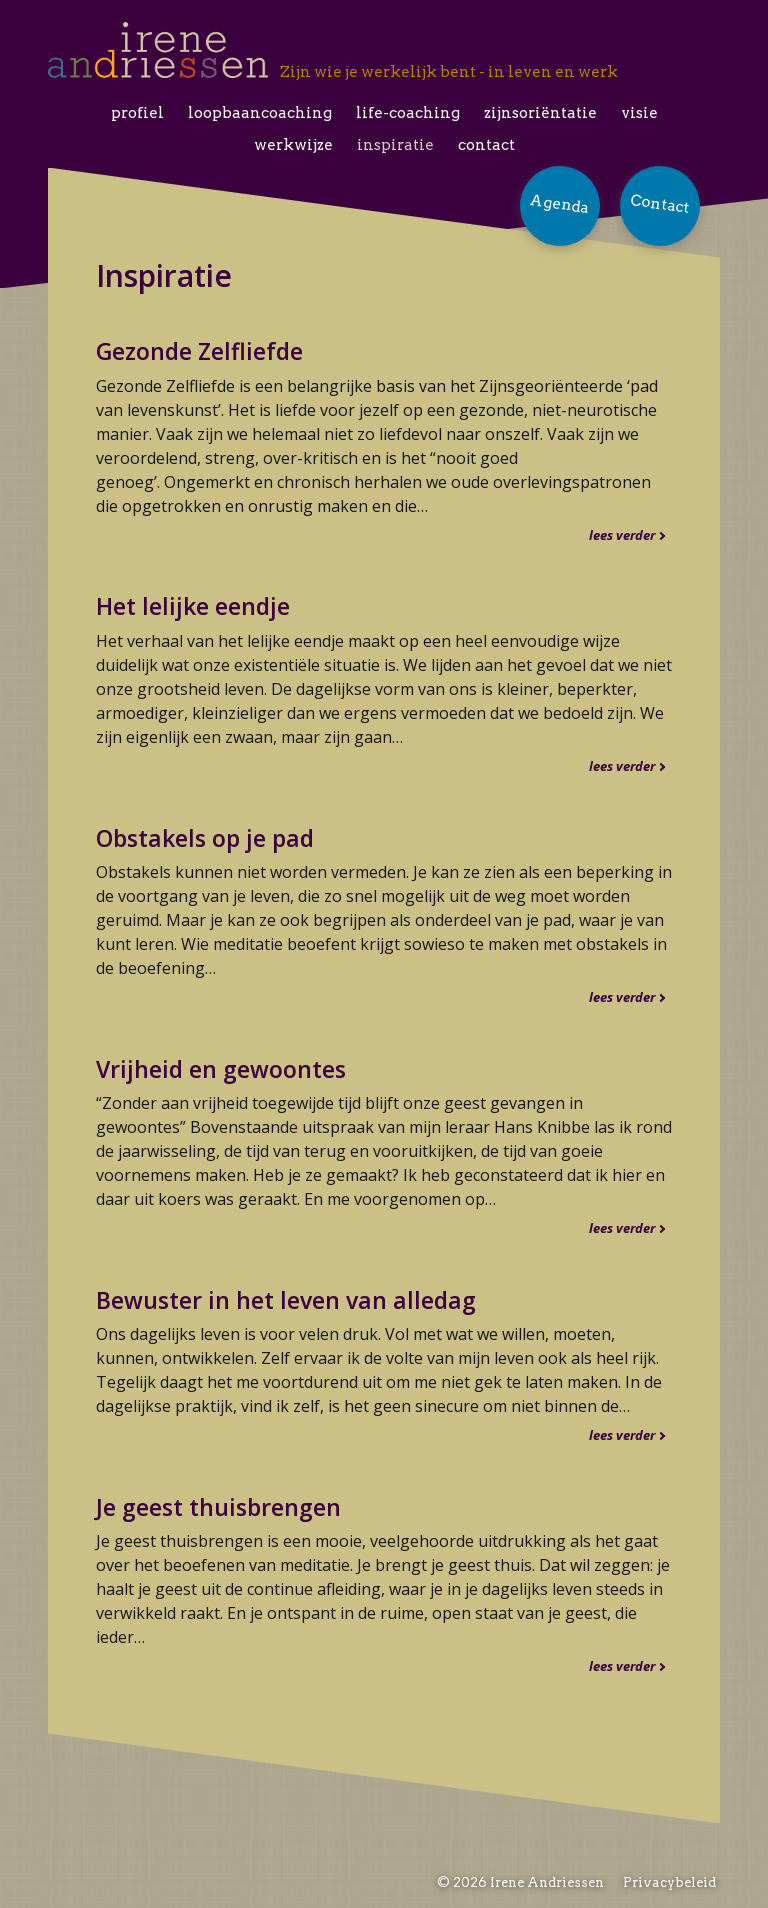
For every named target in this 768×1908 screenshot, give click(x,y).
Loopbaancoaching (260, 113)
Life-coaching (408, 113)
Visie (639, 113)
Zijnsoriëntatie (540, 113)
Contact (486, 145)
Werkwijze (293, 145)
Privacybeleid (669, 1882)
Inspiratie (395, 145)
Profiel (137, 113)
